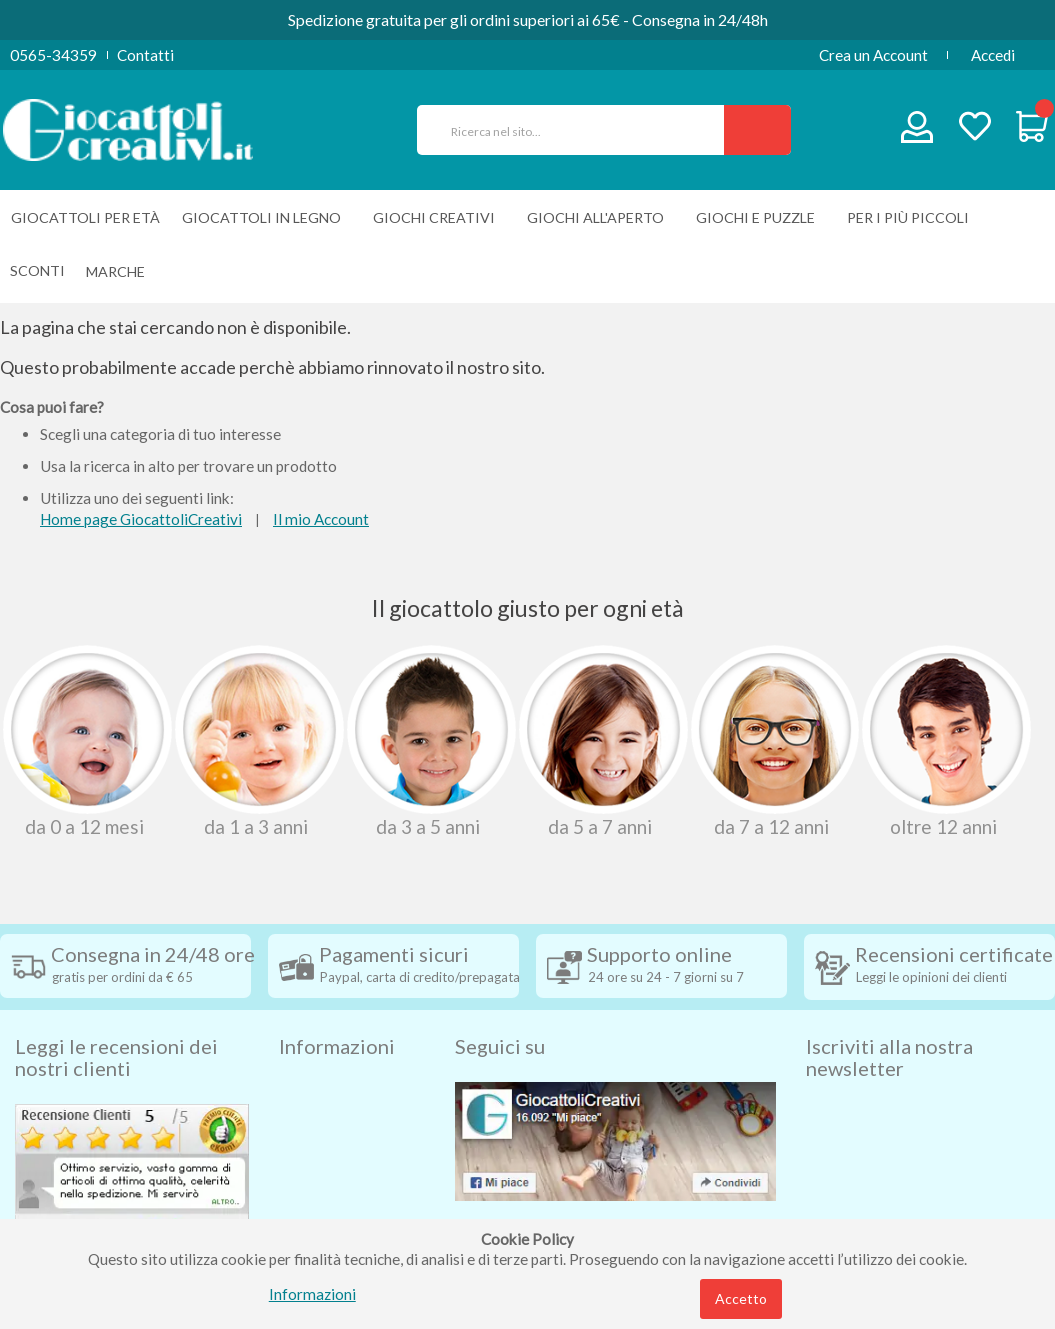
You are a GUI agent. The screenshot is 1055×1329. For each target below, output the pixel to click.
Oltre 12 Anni (944, 741)
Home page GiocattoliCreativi (141, 519)
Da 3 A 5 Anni (429, 741)
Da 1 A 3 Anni (257, 741)
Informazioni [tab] (337, 1011)
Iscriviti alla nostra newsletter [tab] (889, 1022)
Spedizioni (313, 1057)
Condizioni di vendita (348, 1087)
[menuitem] (120, 271)
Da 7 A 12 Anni (773, 741)
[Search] (757, 130)
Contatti (145, 55)
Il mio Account (321, 519)
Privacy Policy (327, 1177)
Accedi (993, 55)
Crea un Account (873, 55)
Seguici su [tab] (500, 1011)
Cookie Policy (325, 1207)
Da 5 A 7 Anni (601, 741)
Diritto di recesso (337, 1117)
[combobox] (579, 130)
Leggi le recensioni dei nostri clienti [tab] (116, 1022)
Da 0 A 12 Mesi (85, 741)
